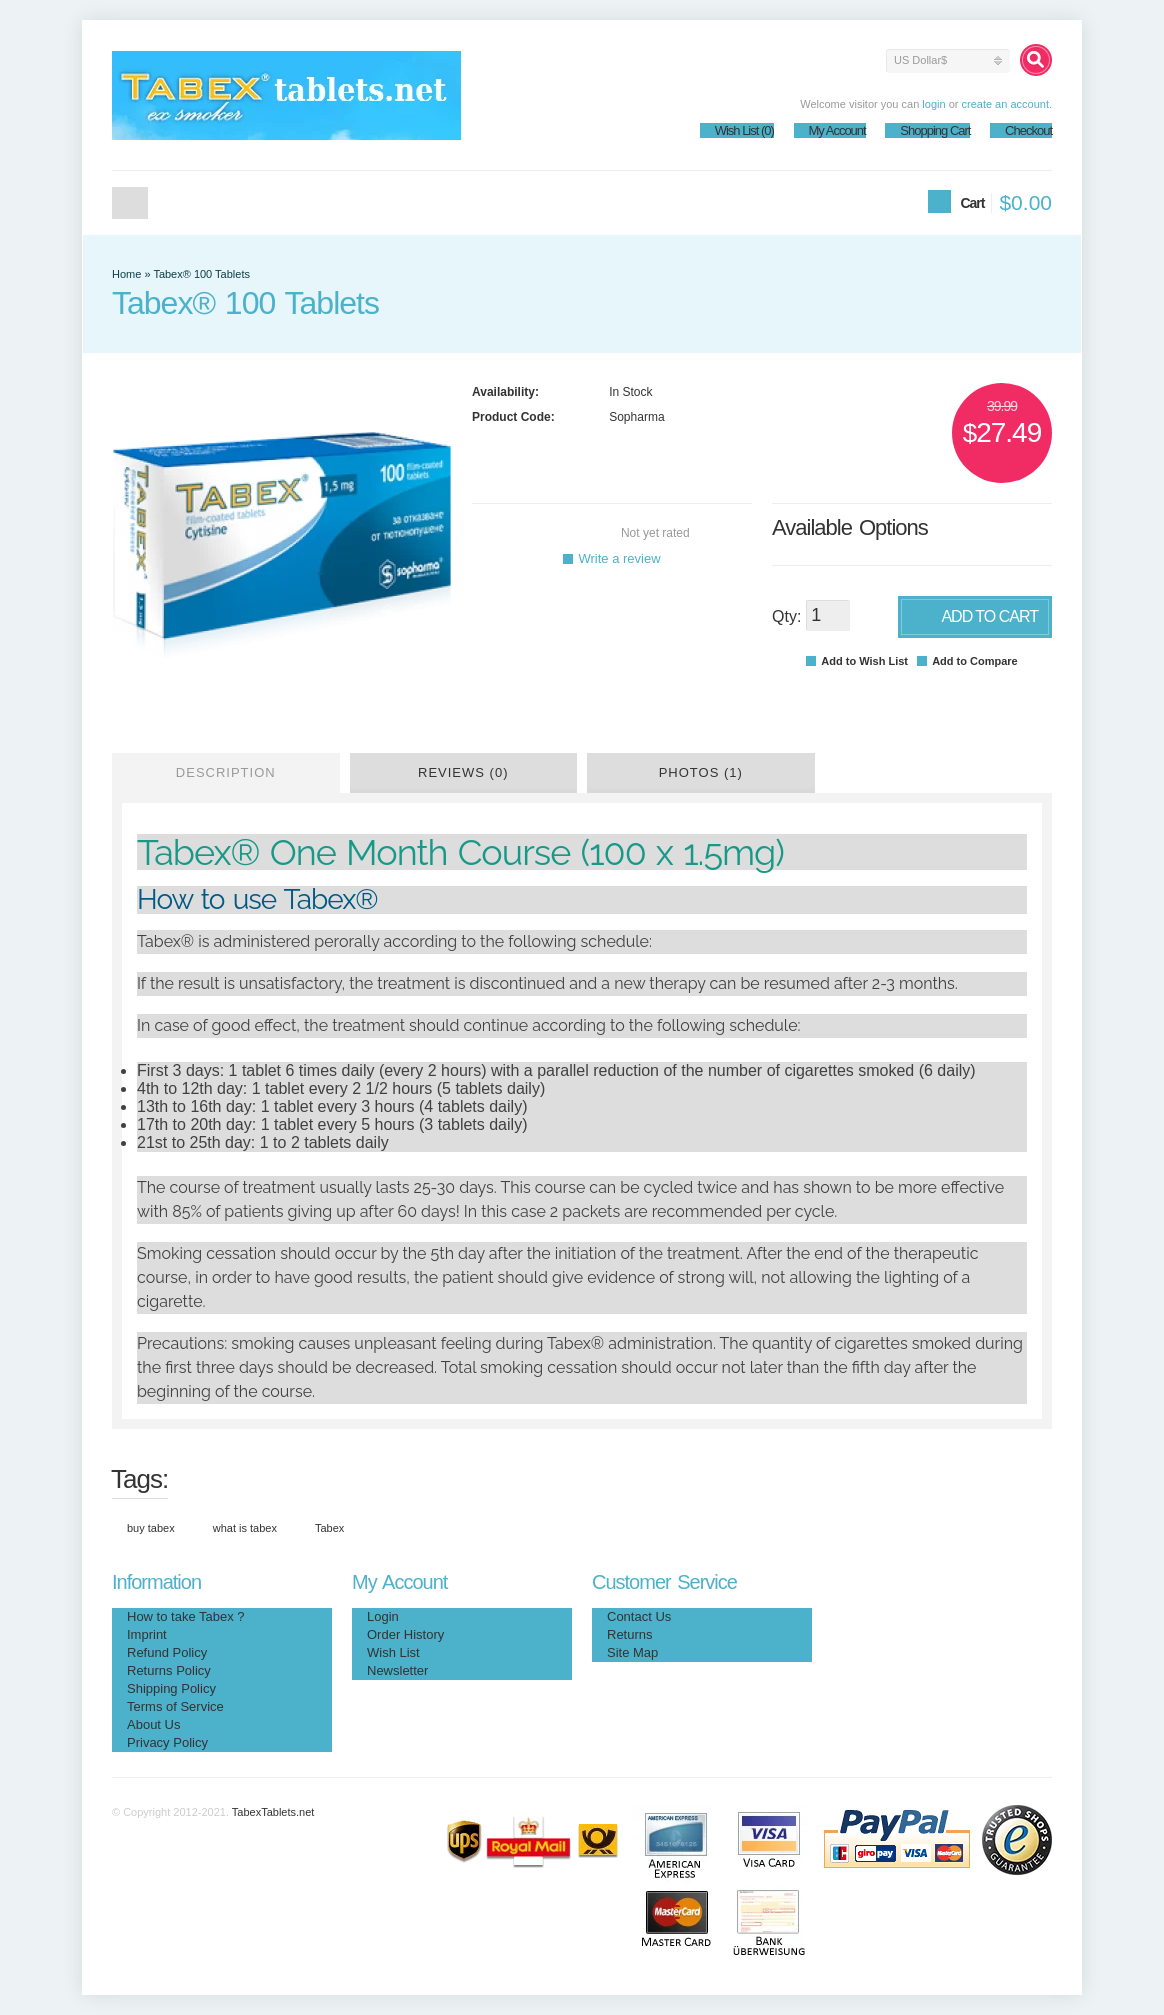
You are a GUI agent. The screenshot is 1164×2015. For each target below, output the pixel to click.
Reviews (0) (463, 772)
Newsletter (397, 1670)
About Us (153, 1724)
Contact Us (639, 1616)
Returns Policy (169, 1670)
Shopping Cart (935, 130)
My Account (837, 130)
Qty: (786, 616)
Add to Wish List (857, 661)
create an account (1004, 104)
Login (383, 1616)
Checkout (1028, 130)
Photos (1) (701, 772)
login (933, 104)
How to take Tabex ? (186, 1616)
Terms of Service (175, 1706)
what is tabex (245, 1528)
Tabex (329, 1528)
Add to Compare (967, 661)
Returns (630, 1634)
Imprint (147, 1634)
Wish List (393, 1652)
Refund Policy (167, 1652)
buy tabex (151, 1528)
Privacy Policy (167, 1742)
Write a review (611, 558)
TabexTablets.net (273, 1812)
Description (226, 772)
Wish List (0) (744, 130)
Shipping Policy (171, 1688)
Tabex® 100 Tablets (201, 274)
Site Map (632, 1652)
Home (130, 203)
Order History (405, 1634)
